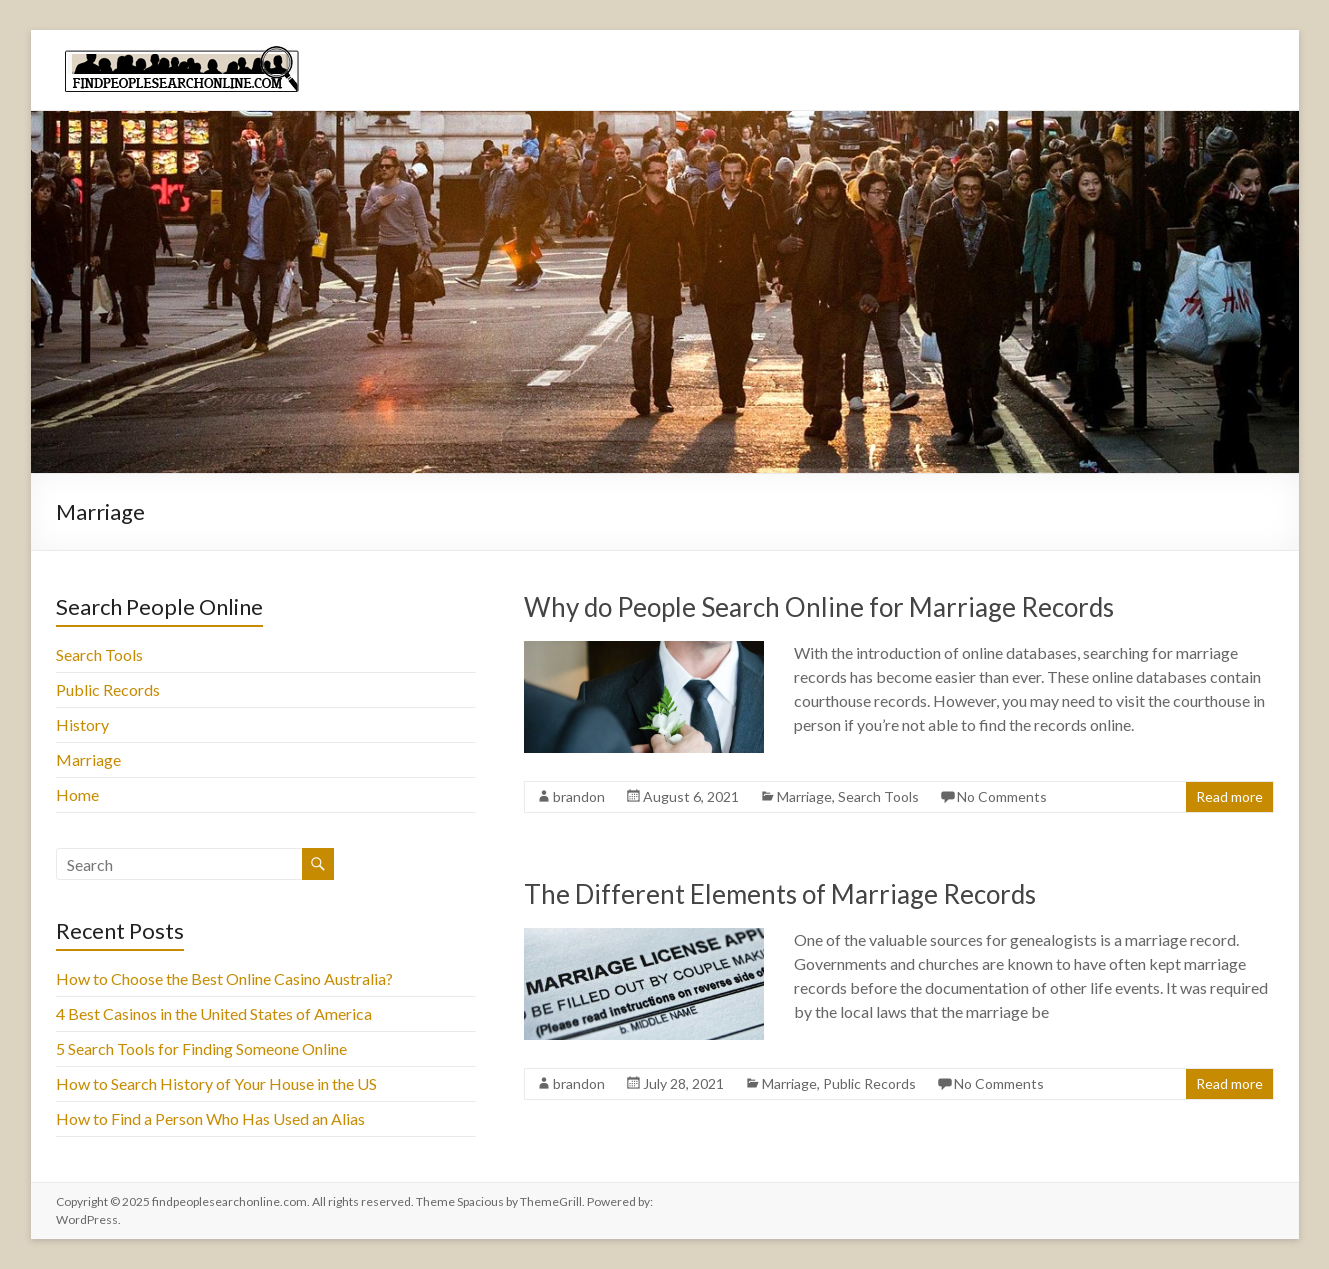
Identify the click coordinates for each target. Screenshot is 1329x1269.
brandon (579, 796)
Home (77, 794)
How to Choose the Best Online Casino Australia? (224, 978)
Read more (1229, 796)
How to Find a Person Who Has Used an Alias (210, 1118)
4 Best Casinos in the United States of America (214, 1013)
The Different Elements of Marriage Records (780, 894)
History (82, 724)
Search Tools (878, 796)
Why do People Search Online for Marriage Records (819, 607)
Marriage (804, 796)
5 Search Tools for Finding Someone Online (201, 1048)
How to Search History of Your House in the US (216, 1083)
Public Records (869, 1083)
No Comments (1002, 796)
